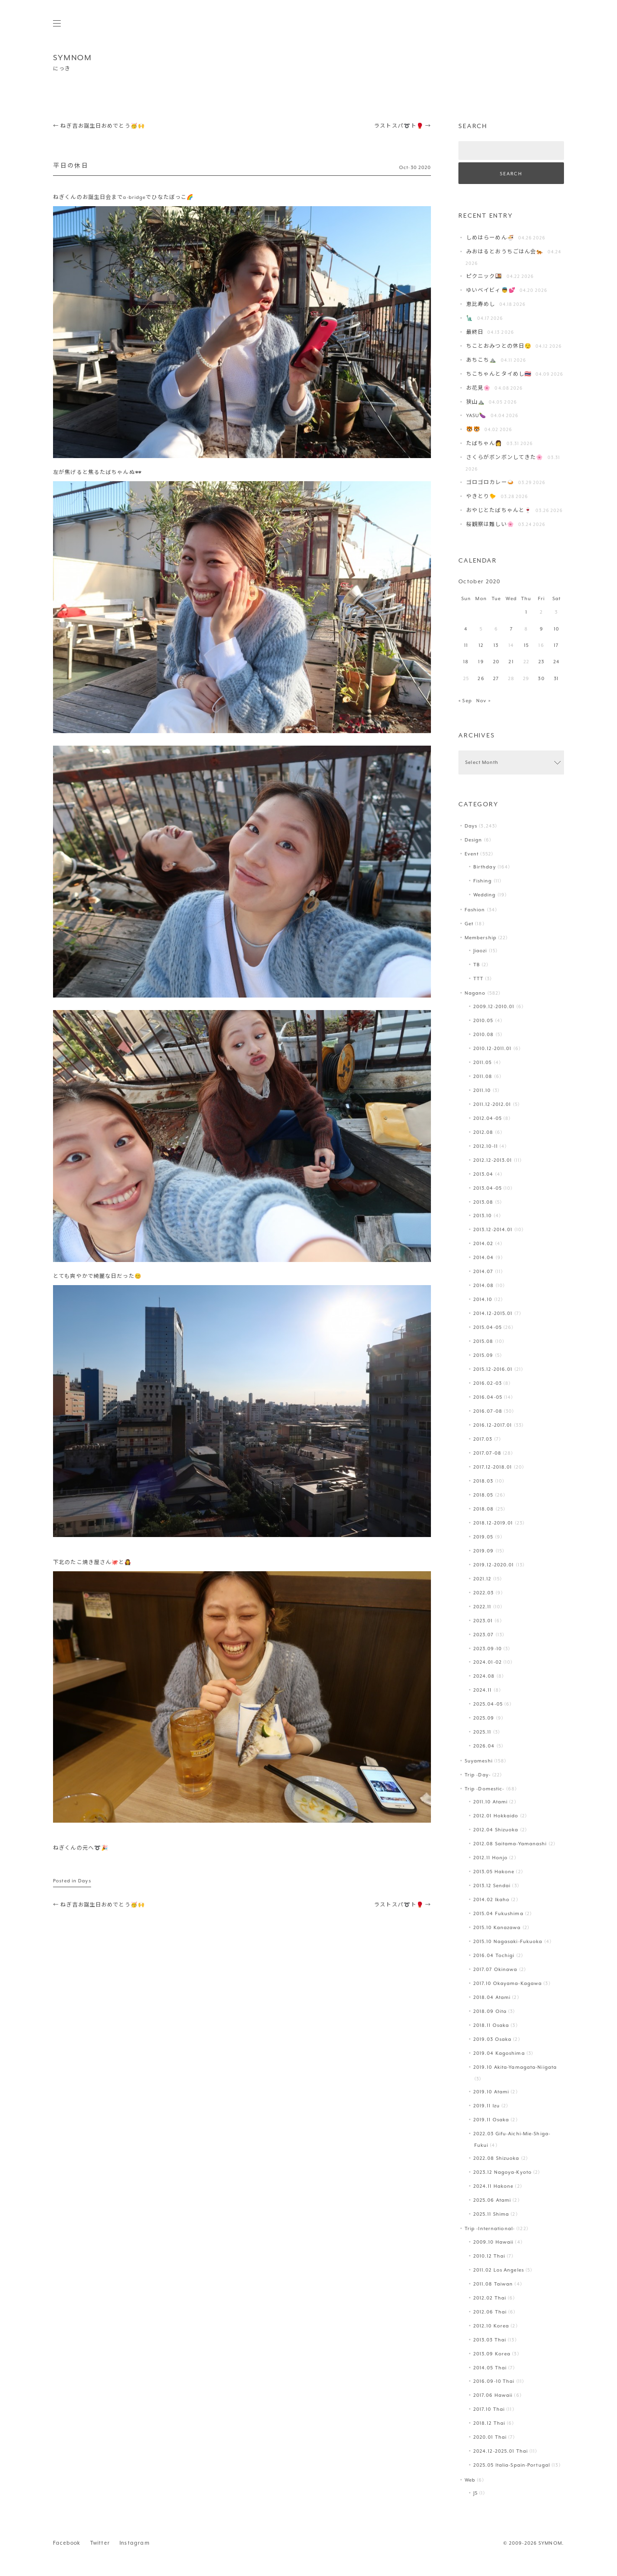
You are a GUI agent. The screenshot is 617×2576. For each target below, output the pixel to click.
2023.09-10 (487, 1648)
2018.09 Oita (490, 2011)
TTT (478, 978)
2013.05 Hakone (494, 1871)
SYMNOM (72, 57)
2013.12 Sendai (492, 1885)
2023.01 (483, 1620)
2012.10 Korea (491, 2325)
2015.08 (483, 1341)
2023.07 (483, 1634)
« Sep (465, 700)
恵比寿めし (481, 304)
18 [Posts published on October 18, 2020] (466, 661)
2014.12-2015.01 (493, 1313)
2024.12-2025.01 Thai (500, 2451)
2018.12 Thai (489, 2423)
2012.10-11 (485, 1146)
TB (476, 964)
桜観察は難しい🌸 (490, 524)
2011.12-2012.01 (492, 1104)
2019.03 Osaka (492, 2039)
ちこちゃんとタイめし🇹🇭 (499, 374)
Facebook (66, 2543)
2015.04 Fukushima (498, 1913)
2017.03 (483, 1439)
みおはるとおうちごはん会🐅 (504, 251)
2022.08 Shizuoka (496, 2158)
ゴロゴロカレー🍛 (490, 482)
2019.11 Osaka (491, 2119)
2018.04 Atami (491, 1997)
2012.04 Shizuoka (496, 1829)
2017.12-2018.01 (492, 1467)
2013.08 (483, 1202)
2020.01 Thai (490, 2437)
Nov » (483, 700)
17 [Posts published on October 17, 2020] (556, 645)
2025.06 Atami (492, 2200)
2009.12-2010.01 (494, 1006)
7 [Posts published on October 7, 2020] (511, 628)
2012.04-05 (487, 1118)
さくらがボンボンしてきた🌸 (504, 457)
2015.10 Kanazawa (497, 1927)
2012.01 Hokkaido (496, 1815)
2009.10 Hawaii (493, 2242)
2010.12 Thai (489, 2256)
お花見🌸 (478, 388)
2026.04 (484, 1745)
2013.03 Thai (489, 2339)
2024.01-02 (487, 1662)
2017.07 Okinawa (495, 1969)
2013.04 (483, 1174)
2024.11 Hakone (493, 2186)
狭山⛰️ (475, 402)
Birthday (484, 866)
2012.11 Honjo (490, 1857)
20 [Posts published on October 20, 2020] (496, 661)
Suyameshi (479, 1760)
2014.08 (483, 1285)
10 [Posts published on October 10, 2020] (556, 628)
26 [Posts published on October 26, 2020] (481, 678)
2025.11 (482, 1732)
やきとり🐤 (481, 496)
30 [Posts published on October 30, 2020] (541, 678)
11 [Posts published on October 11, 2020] (466, 645)
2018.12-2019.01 (493, 1522)
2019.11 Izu (486, 2105)
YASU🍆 (476, 415)
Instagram (135, 2543)
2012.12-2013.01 (492, 1160)
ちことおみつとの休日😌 (499, 346)
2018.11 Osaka (491, 2025)
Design (474, 839)
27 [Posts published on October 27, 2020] (496, 678)
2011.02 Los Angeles (498, 2270)
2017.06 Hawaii (493, 2395)
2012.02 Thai (489, 2297)
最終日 (474, 332)
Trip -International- (490, 2228)
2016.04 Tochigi (494, 1955)
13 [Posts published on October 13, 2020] (496, 645)
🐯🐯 (473, 429)
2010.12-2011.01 (492, 1048)
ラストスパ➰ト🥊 (402, 126)
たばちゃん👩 (484, 443)
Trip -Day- (478, 1774)
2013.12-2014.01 (493, 1229)
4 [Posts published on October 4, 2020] (466, 628)
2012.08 (483, 1132)
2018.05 (483, 1495)
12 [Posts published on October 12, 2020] (481, 645)
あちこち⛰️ (481, 360)
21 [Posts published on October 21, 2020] (511, 661)
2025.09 (484, 1718)
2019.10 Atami (491, 2091)
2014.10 (483, 1299)
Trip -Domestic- (485, 1788)
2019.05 (483, 1536)
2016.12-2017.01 (492, 1425)
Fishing (482, 880)
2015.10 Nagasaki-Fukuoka (508, 1941)
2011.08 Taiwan (493, 2284)
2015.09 (483, 1355)
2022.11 (482, 1606)
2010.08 (483, 1034)
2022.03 (483, 1592)
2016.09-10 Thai (494, 2381)
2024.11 (482, 1690)
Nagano (475, 993)
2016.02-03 (487, 1383)
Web (470, 2480)
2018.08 (483, 1508)
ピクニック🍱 (484, 276)
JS (475, 2493)
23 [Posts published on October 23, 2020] (541, 661)
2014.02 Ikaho (491, 1899)
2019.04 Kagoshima (499, 2053)
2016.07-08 (487, 1411)
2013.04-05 (487, 1188)
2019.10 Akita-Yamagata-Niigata (515, 2067)
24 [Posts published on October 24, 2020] (556, 661)
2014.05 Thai (490, 2367)
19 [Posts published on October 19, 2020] (480, 661)
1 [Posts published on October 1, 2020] (526, 612)
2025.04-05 (488, 1704)
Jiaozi (480, 950)
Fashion (475, 909)
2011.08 (483, 1076)
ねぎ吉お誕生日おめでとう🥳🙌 (99, 126)
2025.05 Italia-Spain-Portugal (511, 2465)
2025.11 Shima (491, 2214)
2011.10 (482, 1090)
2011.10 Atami (490, 1801)
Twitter (100, 2543)
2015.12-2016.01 (493, 1369)
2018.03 (483, 1481)
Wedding (484, 894)
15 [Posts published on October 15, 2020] (526, 645)
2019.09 (483, 1550)
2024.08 (484, 1676)
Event (472, 853)
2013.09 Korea (491, 2353)
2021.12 (482, 1578)
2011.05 (482, 1062)
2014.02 (483, 1243)
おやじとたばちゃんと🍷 (499, 510)
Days (84, 1880)
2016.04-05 (487, 1397)
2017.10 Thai (489, 2409)
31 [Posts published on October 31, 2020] (556, 678)
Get (469, 923)
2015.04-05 (487, 1327)
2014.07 (483, 1271)
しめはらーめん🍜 (490, 237)
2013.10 (482, 1215)
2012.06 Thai (490, 2311)
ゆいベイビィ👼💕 (491, 290)
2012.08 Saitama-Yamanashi (510, 1843)
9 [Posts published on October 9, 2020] (541, 628)
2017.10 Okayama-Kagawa (507, 1983)
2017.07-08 (487, 1453)
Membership (480, 937)
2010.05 (483, 1020)
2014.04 (483, 1257)
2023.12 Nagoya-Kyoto (502, 2172)
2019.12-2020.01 (493, 1564)
